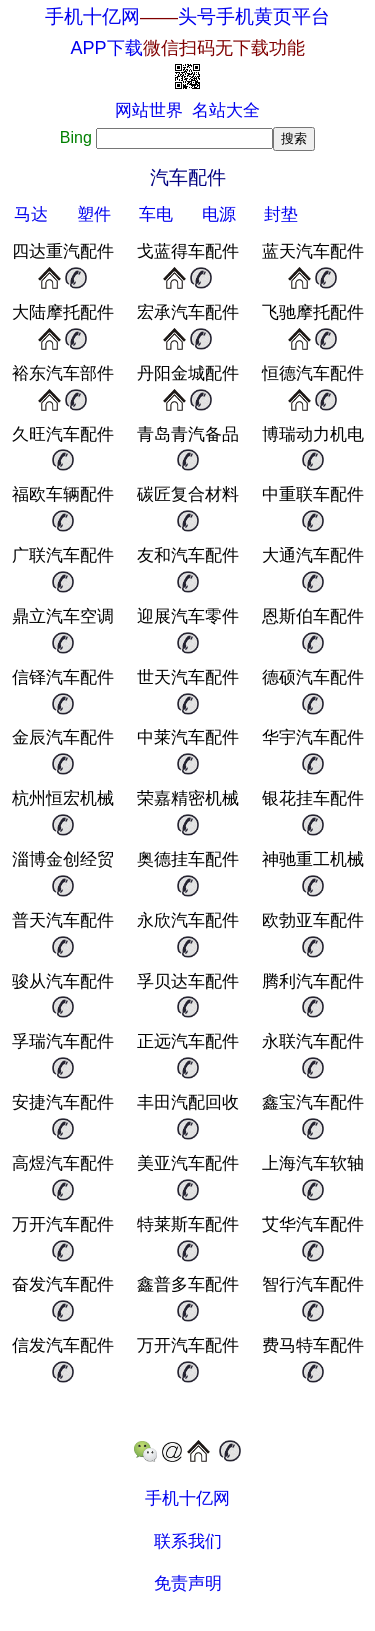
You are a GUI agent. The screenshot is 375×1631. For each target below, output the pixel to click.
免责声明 (188, 1583)
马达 (31, 214)
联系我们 (188, 1541)
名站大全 (226, 110)
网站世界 (149, 110)
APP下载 (187, 48)
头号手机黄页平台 (254, 16)
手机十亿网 (92, 16)
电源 (219, 214)
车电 (156, 214)
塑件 (94, 214)
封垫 (281, 214)
